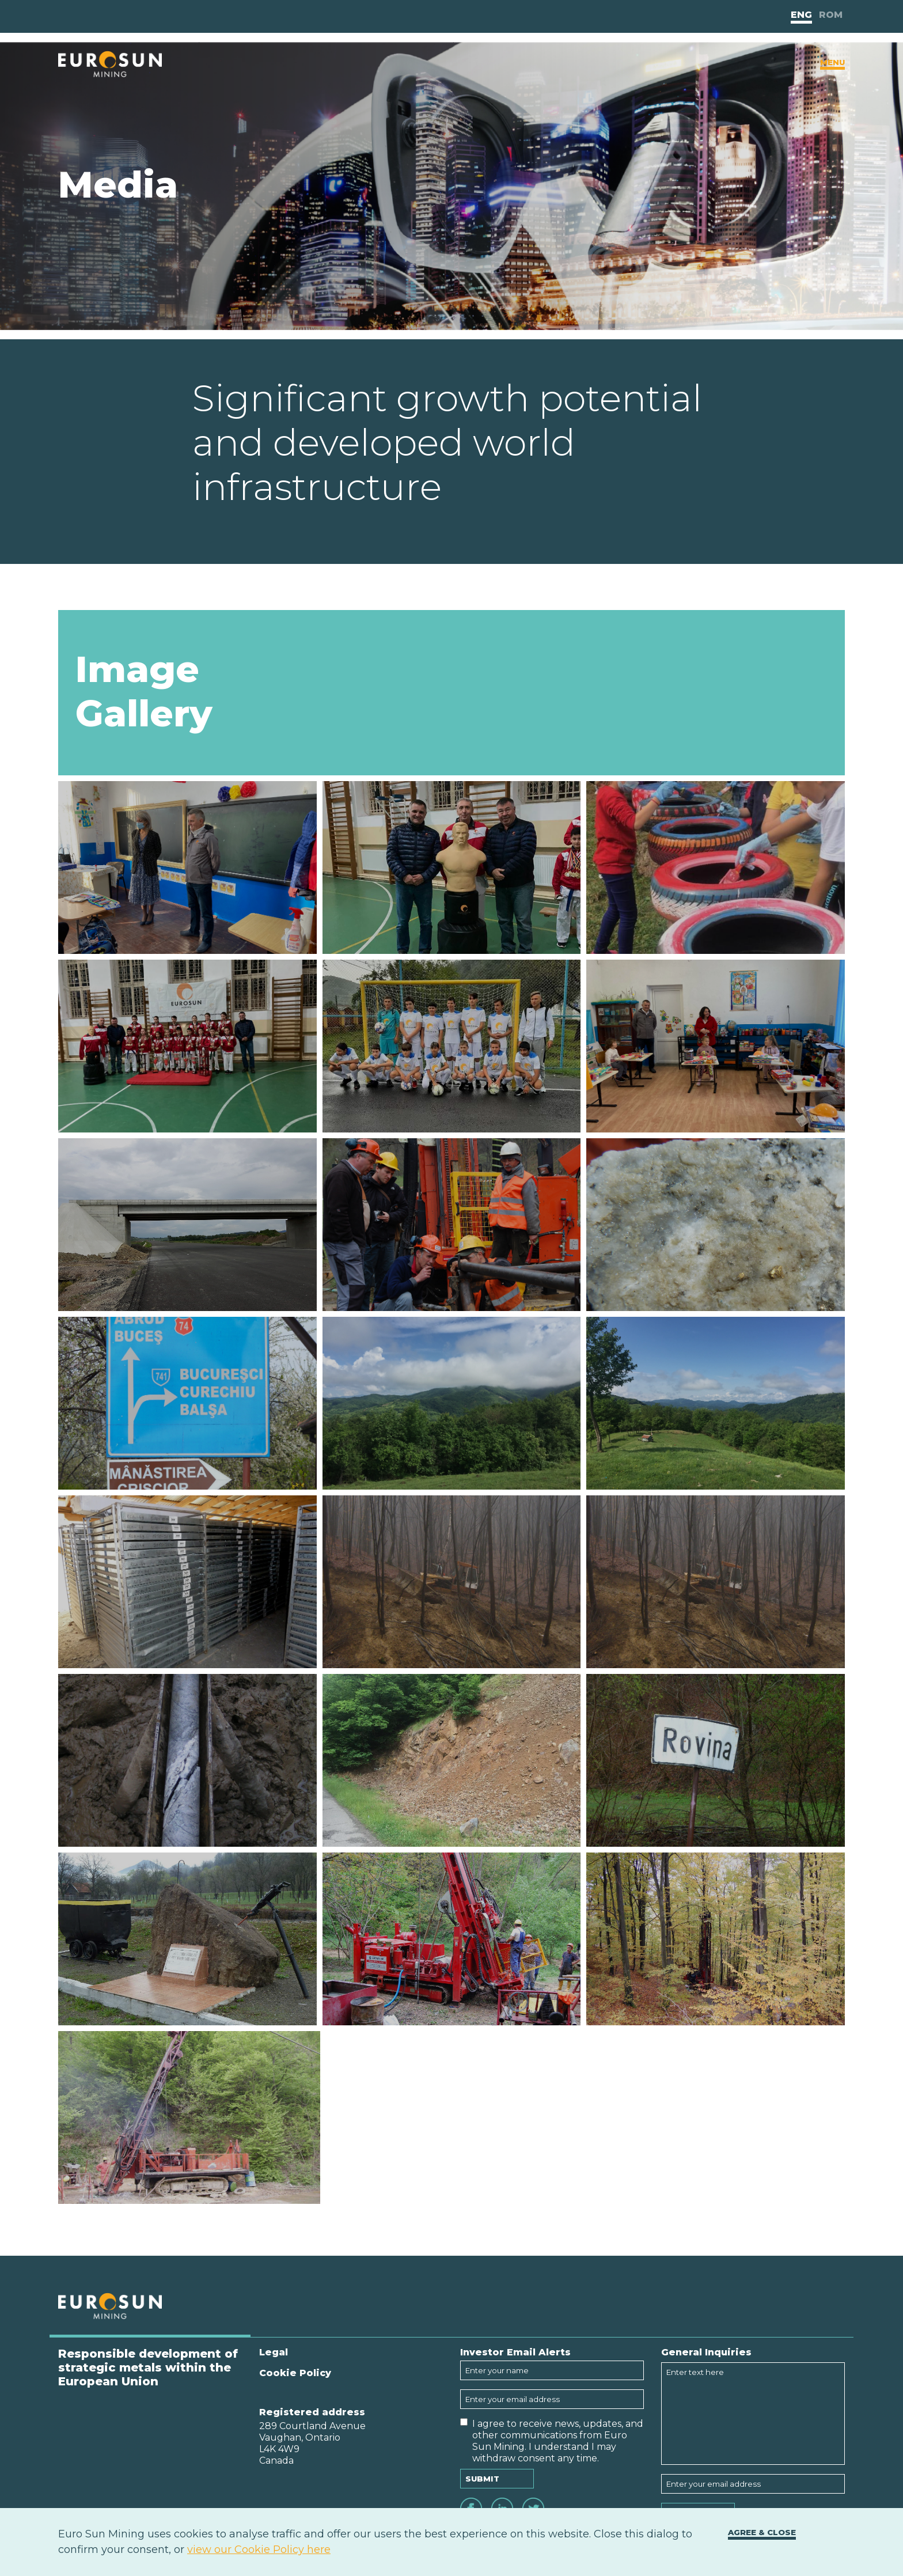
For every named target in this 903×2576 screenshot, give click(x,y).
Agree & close (762, 2532)
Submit (482, 2478)
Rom (831, 14)
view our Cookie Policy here (259, 2549)
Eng (801, 14)
